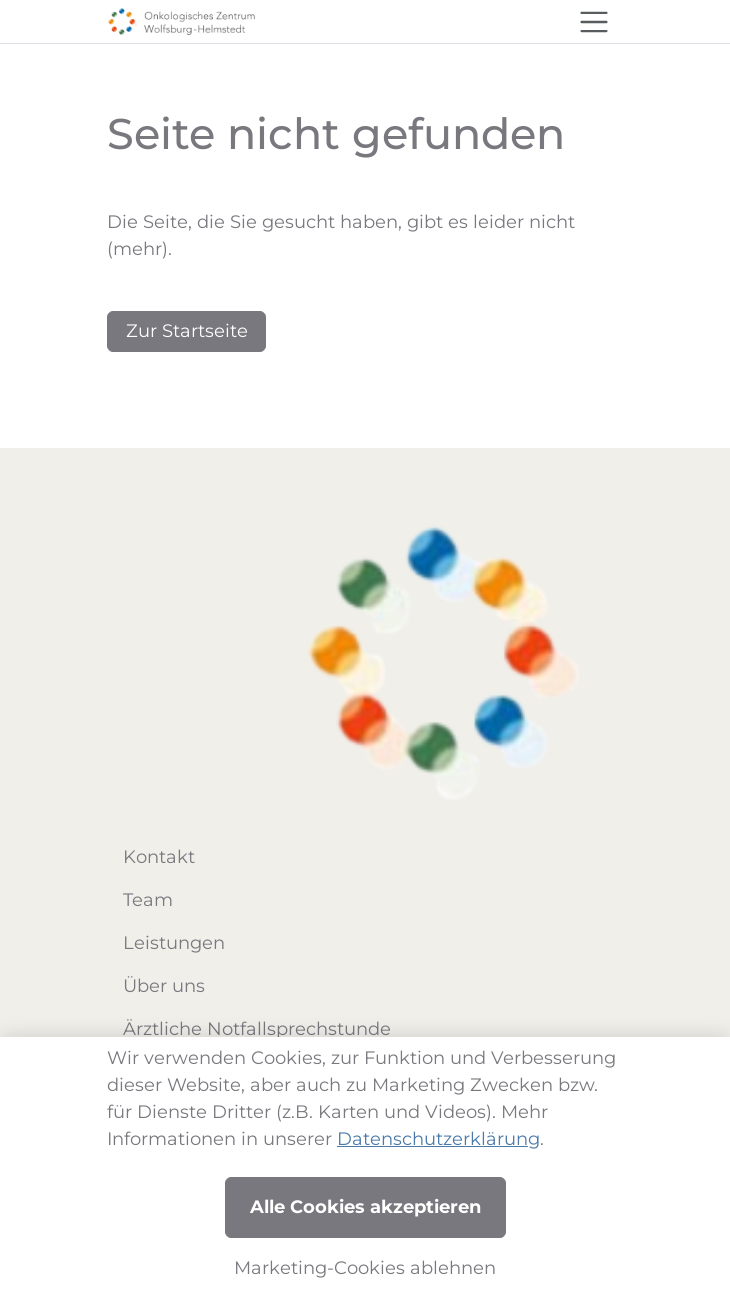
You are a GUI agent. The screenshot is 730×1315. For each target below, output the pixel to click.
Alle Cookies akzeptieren (365, 1207)
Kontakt (159, 857)
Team (148, 900)
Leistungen (174, 943)
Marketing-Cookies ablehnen (365, 1268)
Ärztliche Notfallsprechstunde (257, 1029)
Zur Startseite (187, 331)
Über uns (164, 986)
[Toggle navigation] (594, 22)
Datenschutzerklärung (438, 1139)
